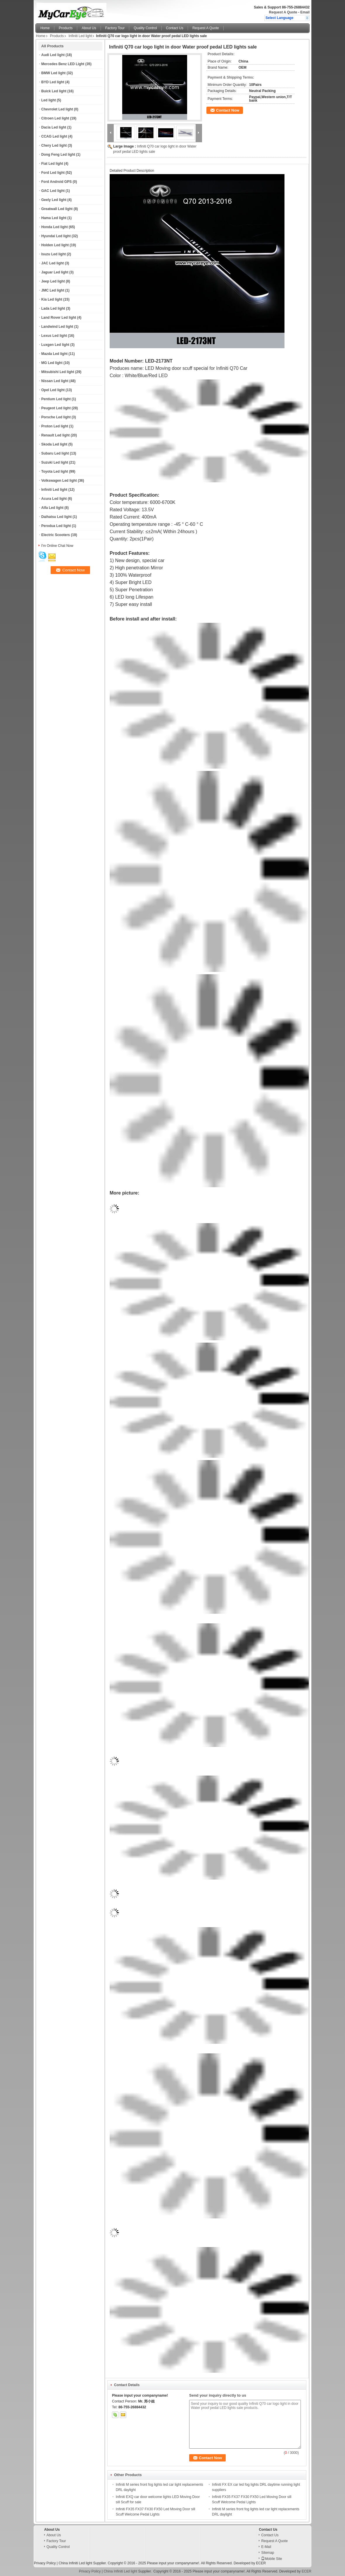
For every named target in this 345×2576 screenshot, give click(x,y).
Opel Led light (53, 390)
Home (45, 28)
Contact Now (227, 110)
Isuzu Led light (53, 254)
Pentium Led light (56, 399)
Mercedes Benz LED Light (62, 64)
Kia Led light (51, 299)
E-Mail (266, 2547)
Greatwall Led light (57, 209)
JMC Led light (52, 290)
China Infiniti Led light (75, 2563)
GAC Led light (53, 191)
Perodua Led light (56, 526)
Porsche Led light (56, 417)
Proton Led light (54, 426)
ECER (261, 2563)
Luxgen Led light (55, 345)
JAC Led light (52, 263)
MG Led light (52, 363)
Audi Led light (53, 55)
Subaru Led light (55, 453)
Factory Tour (115, 28)
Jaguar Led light (54, 272)
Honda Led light (54, 227)
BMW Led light (53, 73)
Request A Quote (283, 12)
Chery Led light (54, 145)
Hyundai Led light (56, 236)
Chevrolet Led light (57, 109)
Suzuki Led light (54, 462)
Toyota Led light (54, 471)
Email (305, 12)
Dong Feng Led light (58, 154)
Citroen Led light (55, 118)
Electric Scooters (55, 535)
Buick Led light (53, 91)
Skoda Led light (54, 444)
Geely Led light (53, 200)
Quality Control (145, 28)
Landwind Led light (57, 327)
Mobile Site (271, 2559)
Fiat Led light (52, 164)
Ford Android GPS (56, 182)
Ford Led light (53, 173)
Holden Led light (55, 245)
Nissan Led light (54, 381)
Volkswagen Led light (59, 481)
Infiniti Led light (80, 36)
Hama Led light (53, 218)
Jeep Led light (53, 281)
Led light (48, 100)
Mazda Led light (54, 354)
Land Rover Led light (58, 318)
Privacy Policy (45, 2563)
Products (66, 28)
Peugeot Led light (56, 408)
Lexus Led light (54, 336)
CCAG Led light (54, 136)
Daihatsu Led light (56, 517)
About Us (89, 28)
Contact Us (174, 28)
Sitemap (267, 2553)
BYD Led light (52, 82)
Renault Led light (55, 435)
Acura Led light (54, 499)
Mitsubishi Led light (57, 372)
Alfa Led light (52, 508)
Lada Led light (53, 308)
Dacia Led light (53, 127)
